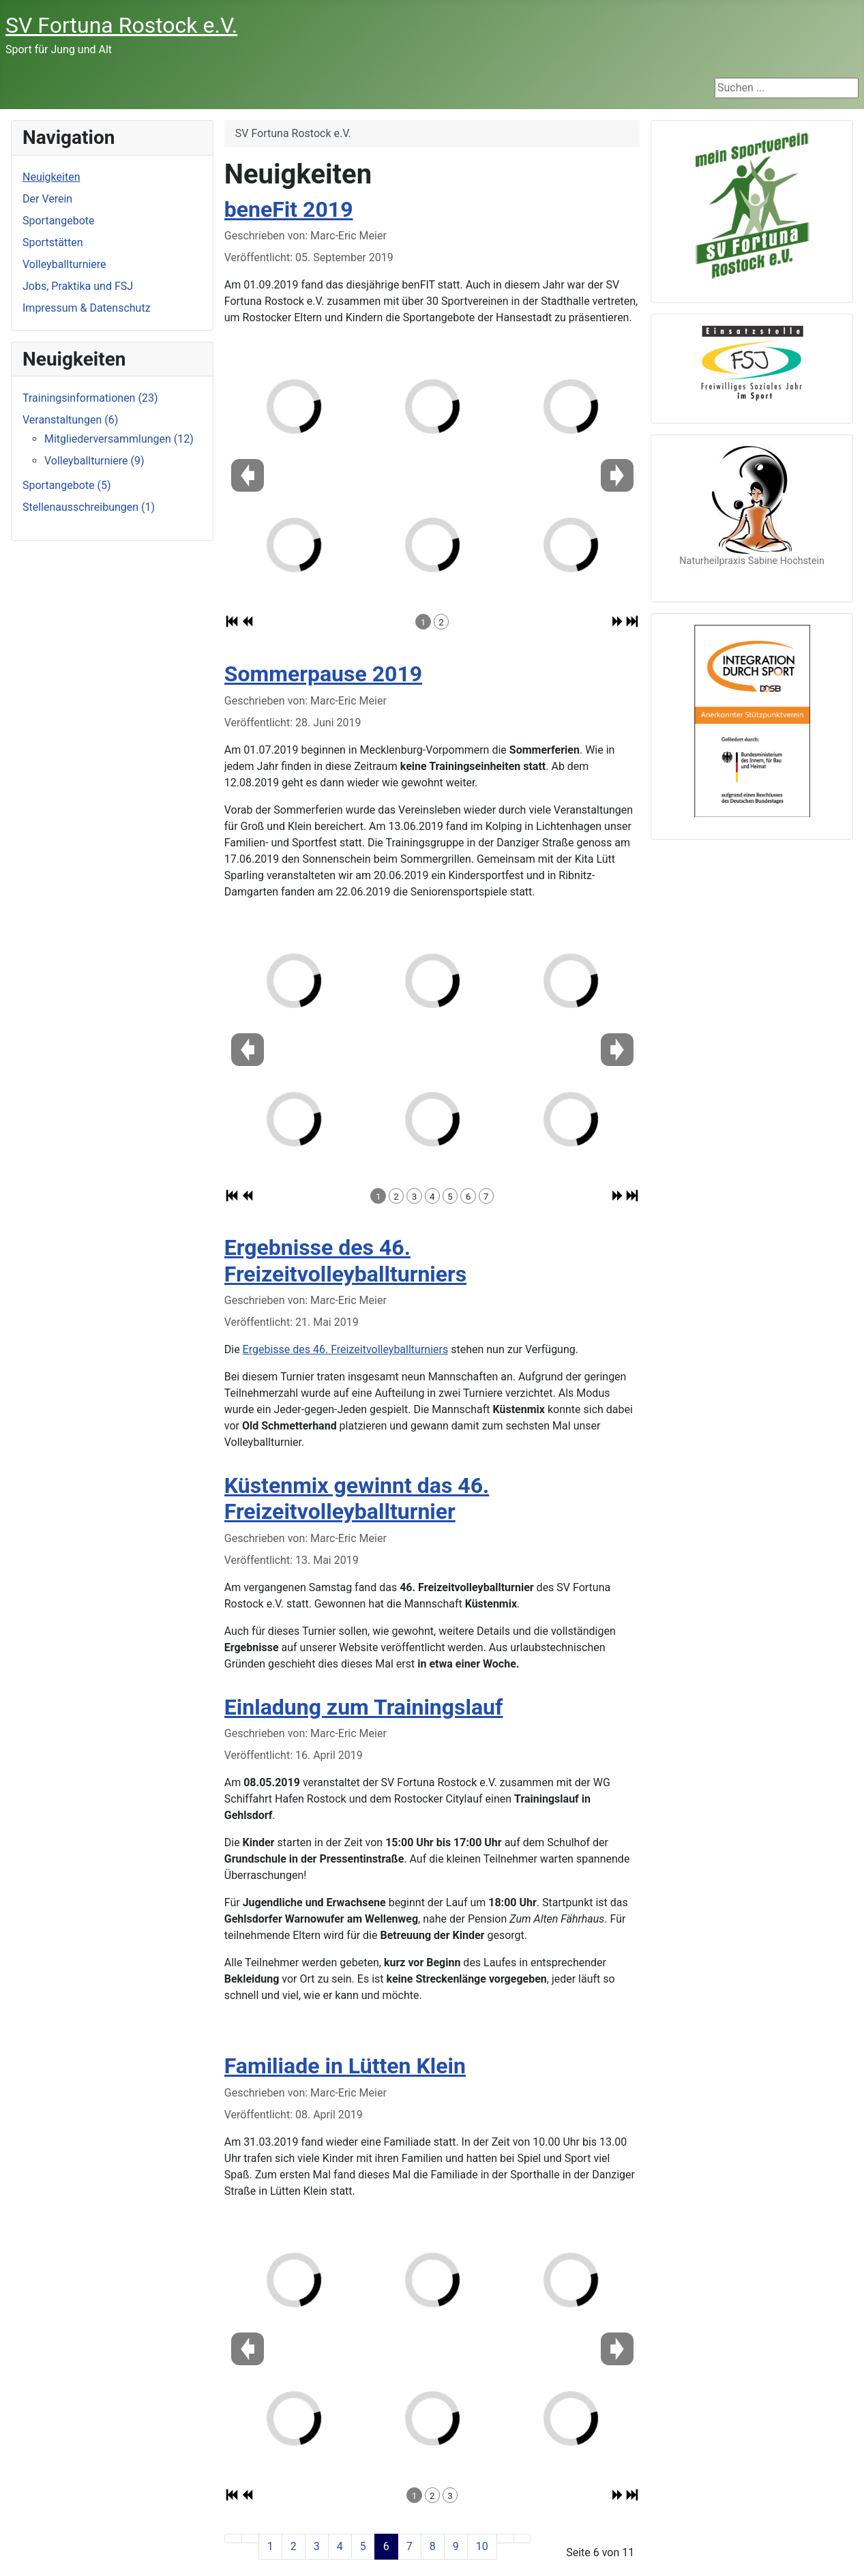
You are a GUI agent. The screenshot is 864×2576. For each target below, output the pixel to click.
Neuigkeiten (51, 177)
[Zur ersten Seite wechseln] (233, 2538)
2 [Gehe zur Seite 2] (294, 2546)
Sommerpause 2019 (323, 674)
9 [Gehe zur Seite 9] (456, 2546)
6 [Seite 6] (386, 2546)
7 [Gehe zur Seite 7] (409, 2546)
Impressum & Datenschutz (87, 307)
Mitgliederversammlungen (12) (119, 438)
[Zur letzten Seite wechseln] (522, 2538)
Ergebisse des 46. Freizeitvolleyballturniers (346, 1349)
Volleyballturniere (64, 264)
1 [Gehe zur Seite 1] (270, 2546)
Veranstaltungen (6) (70, 419)
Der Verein (47, 198)
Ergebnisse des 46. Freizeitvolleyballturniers (345, 1260)
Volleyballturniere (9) (94, 460)
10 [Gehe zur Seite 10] (482, 2546)
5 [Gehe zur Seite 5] (363, 2546)
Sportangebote (59, 220)
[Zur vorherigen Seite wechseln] (250, 2538)
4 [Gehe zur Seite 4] (340, 2546)
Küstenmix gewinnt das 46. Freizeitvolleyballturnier (357, 1498)
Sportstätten (53, 242)
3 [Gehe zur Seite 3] (317, 2546)
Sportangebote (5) (67, 485)
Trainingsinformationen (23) (90, 397)
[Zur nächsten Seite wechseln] (505, 2538)
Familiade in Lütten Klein (345, 2066)
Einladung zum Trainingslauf (363, 1707)
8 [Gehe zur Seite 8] (433, 2546)
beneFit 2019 (288, 209)
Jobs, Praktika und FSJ (78, 286)
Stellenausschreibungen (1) (89, 507)
